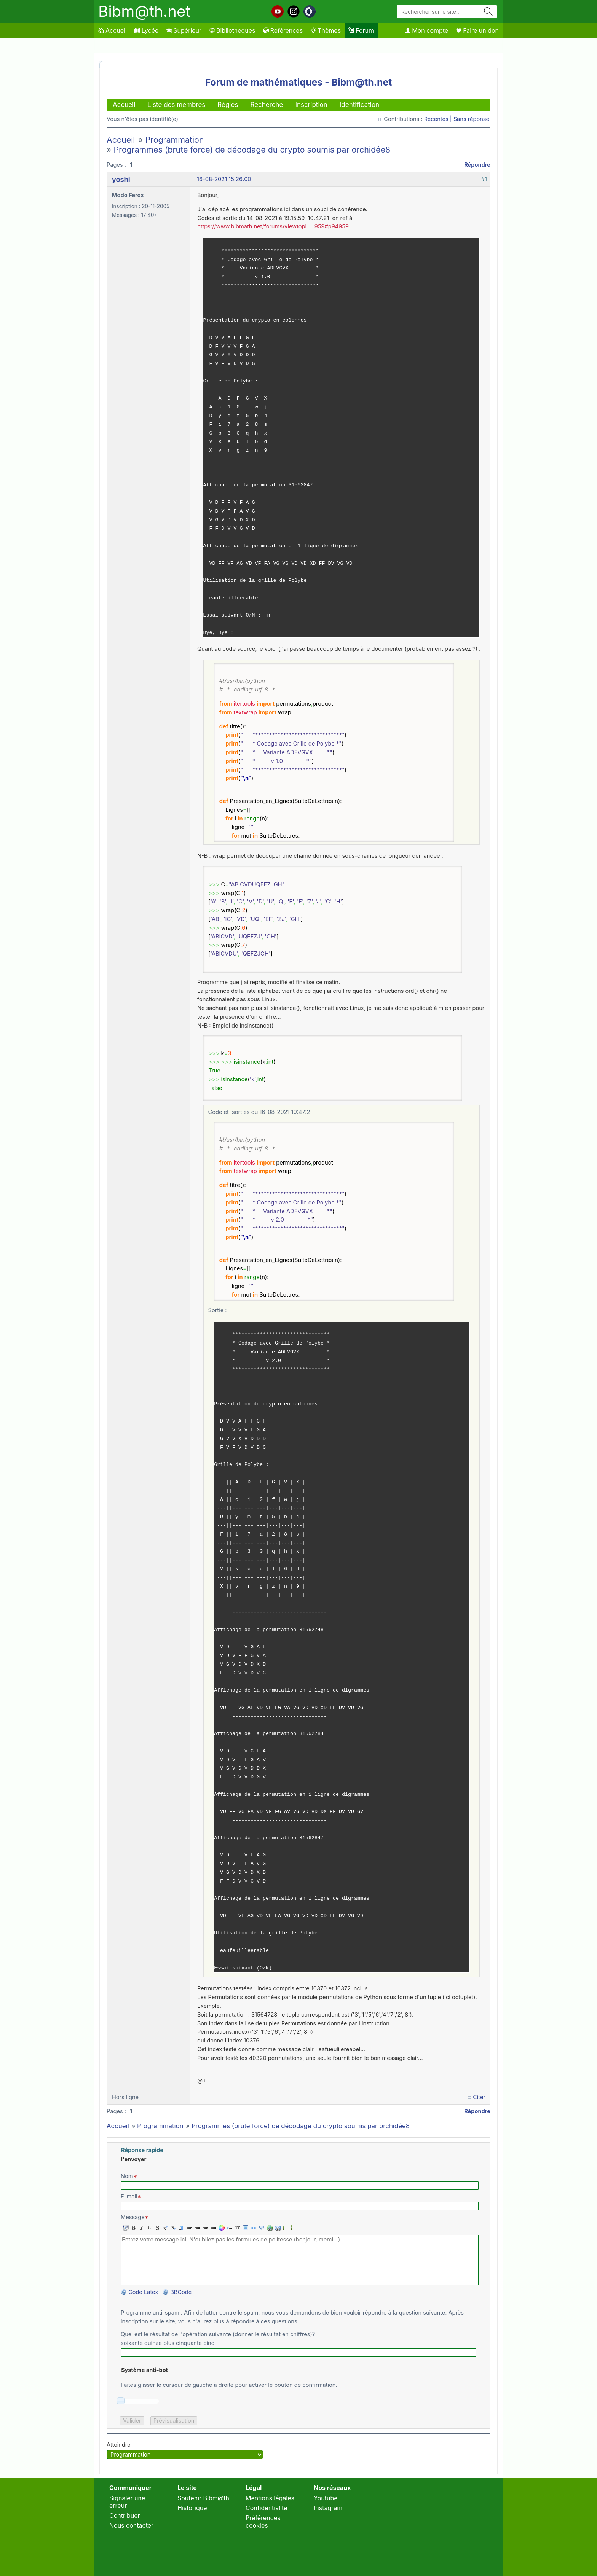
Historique (192, 2508)
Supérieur (183, 30)
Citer (479, 2097)
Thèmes (325, 30)
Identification (359, 104)
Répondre (477, 164)
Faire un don (477, 30)
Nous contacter (131, 2525)
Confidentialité (266, 2508)
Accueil (112, 30)
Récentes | (438, 119)
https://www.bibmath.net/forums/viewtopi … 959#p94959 (273, 226)
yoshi (121, 179)
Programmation (174, 140)
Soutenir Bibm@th (203, 2498)
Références (283, 30)
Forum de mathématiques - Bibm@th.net (298, 82)
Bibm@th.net (144, 11)
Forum (361, 30)
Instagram (328, 2508)
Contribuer (124, 2515)
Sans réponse (471, 119)
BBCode (181, 2292)
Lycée (146, 30)
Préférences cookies (263, 2521)
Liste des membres (176, 104)
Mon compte (426, 30)
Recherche (266, 104)
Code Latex (143, 2292)
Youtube (326, 2498)
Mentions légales (270, 2498)
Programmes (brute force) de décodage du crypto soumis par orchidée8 (251, 150)
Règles (227, 104)
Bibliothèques (232, 30)
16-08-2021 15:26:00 (224, 179)
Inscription (311, 104)
